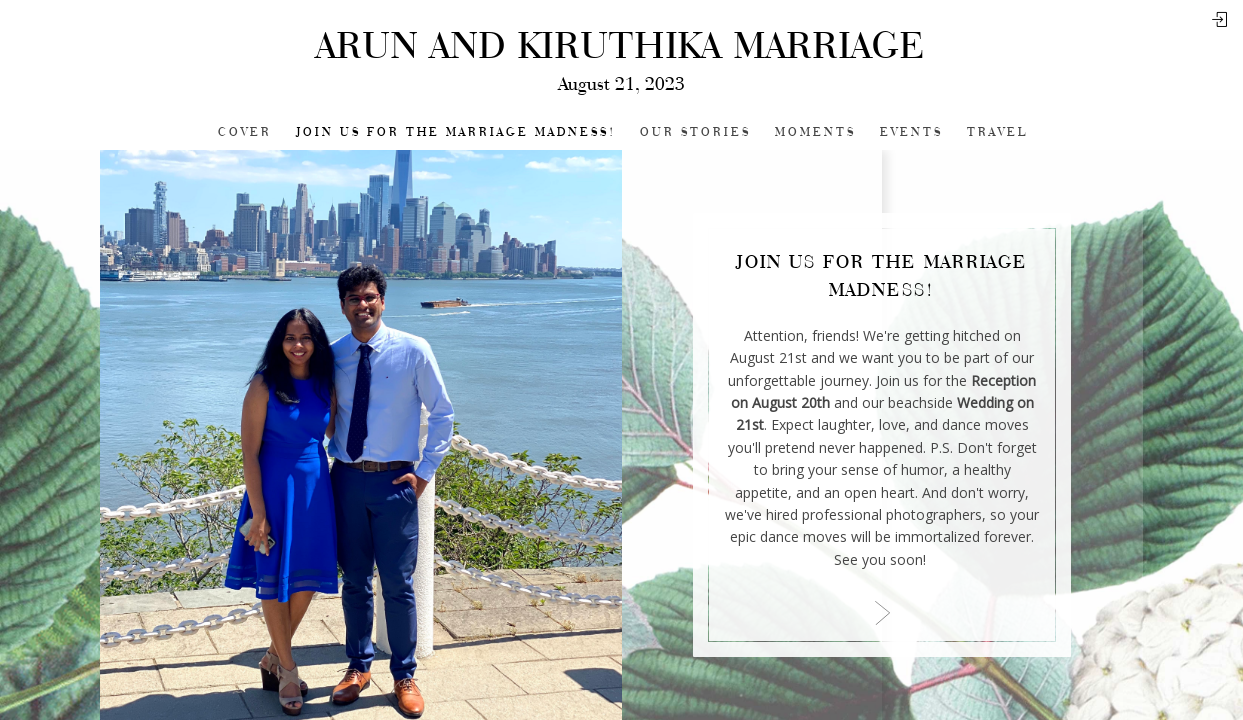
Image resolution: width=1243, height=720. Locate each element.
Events (911, 132)
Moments (815, 132)
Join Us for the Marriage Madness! (456, 132)
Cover (245, 132)
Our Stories (695, 132)
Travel (997, 132)
